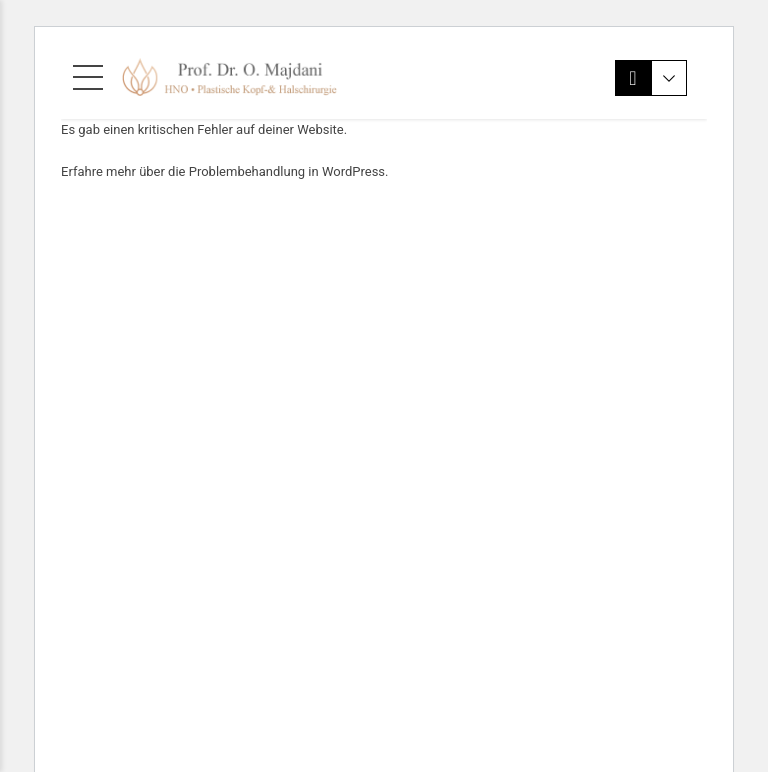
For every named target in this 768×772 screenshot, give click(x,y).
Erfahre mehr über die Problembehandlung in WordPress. (225, 171)
